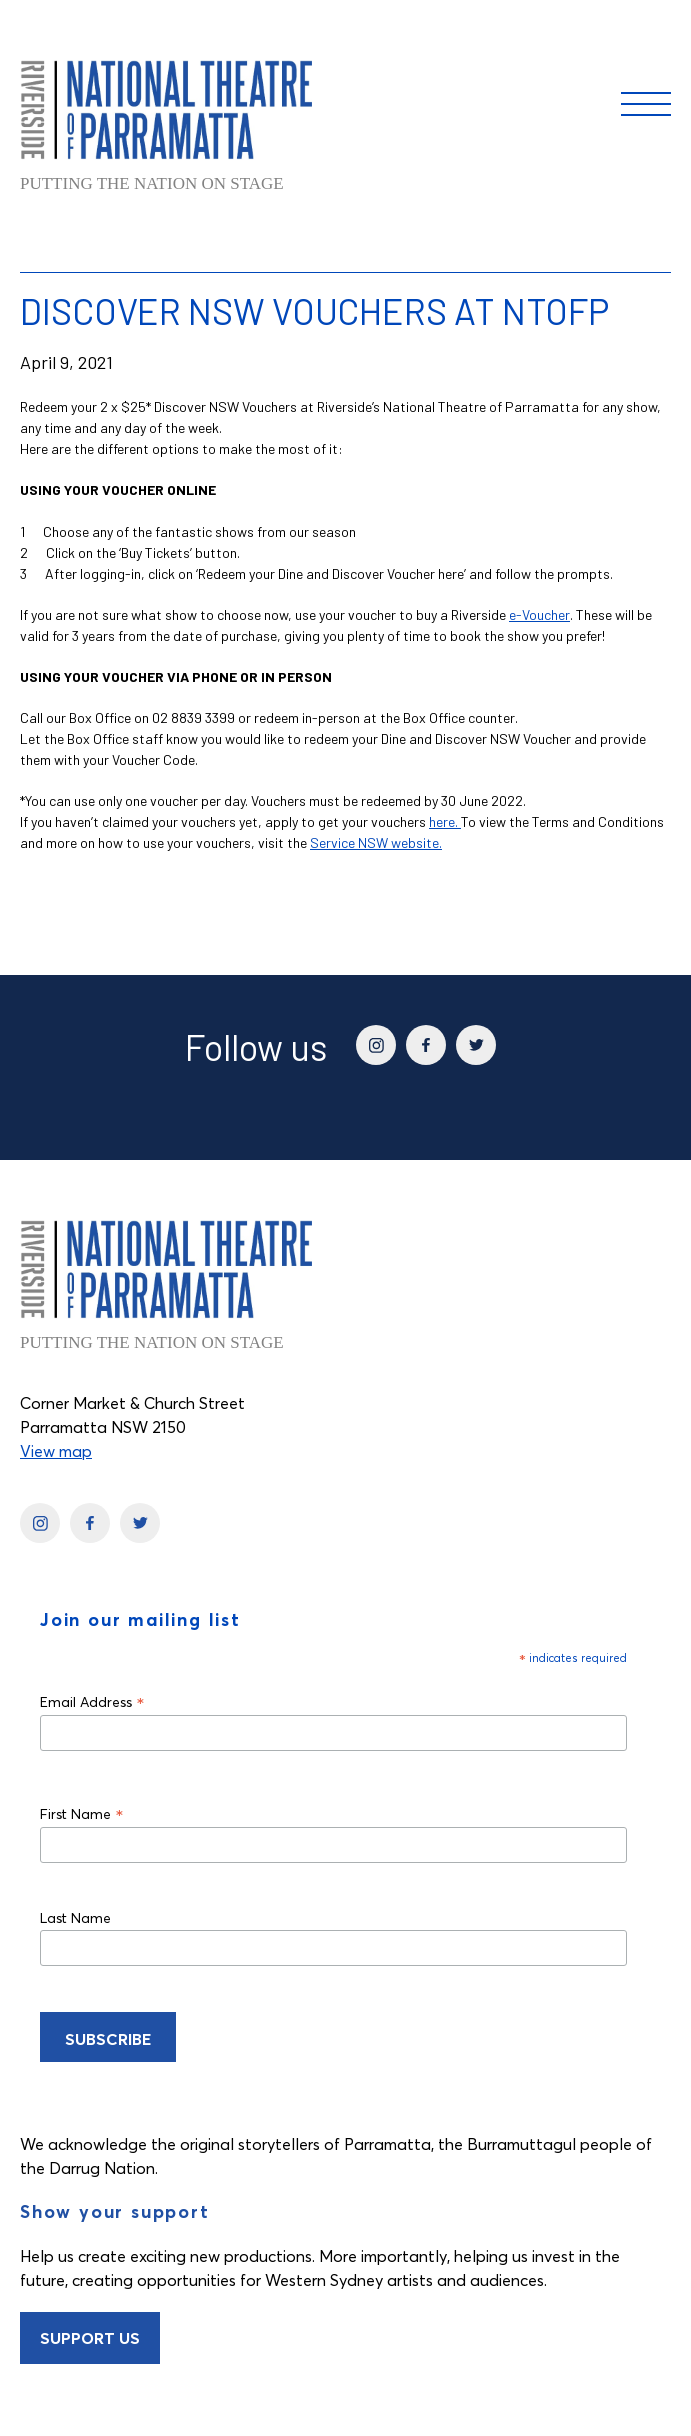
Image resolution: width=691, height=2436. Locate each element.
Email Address (92, 1701)
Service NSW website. (376, 842)
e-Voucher (539, 614)
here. (445, 821)
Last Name (75, 1918)
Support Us (90, 2338)
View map (56, 1451)
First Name (82, 1813)
